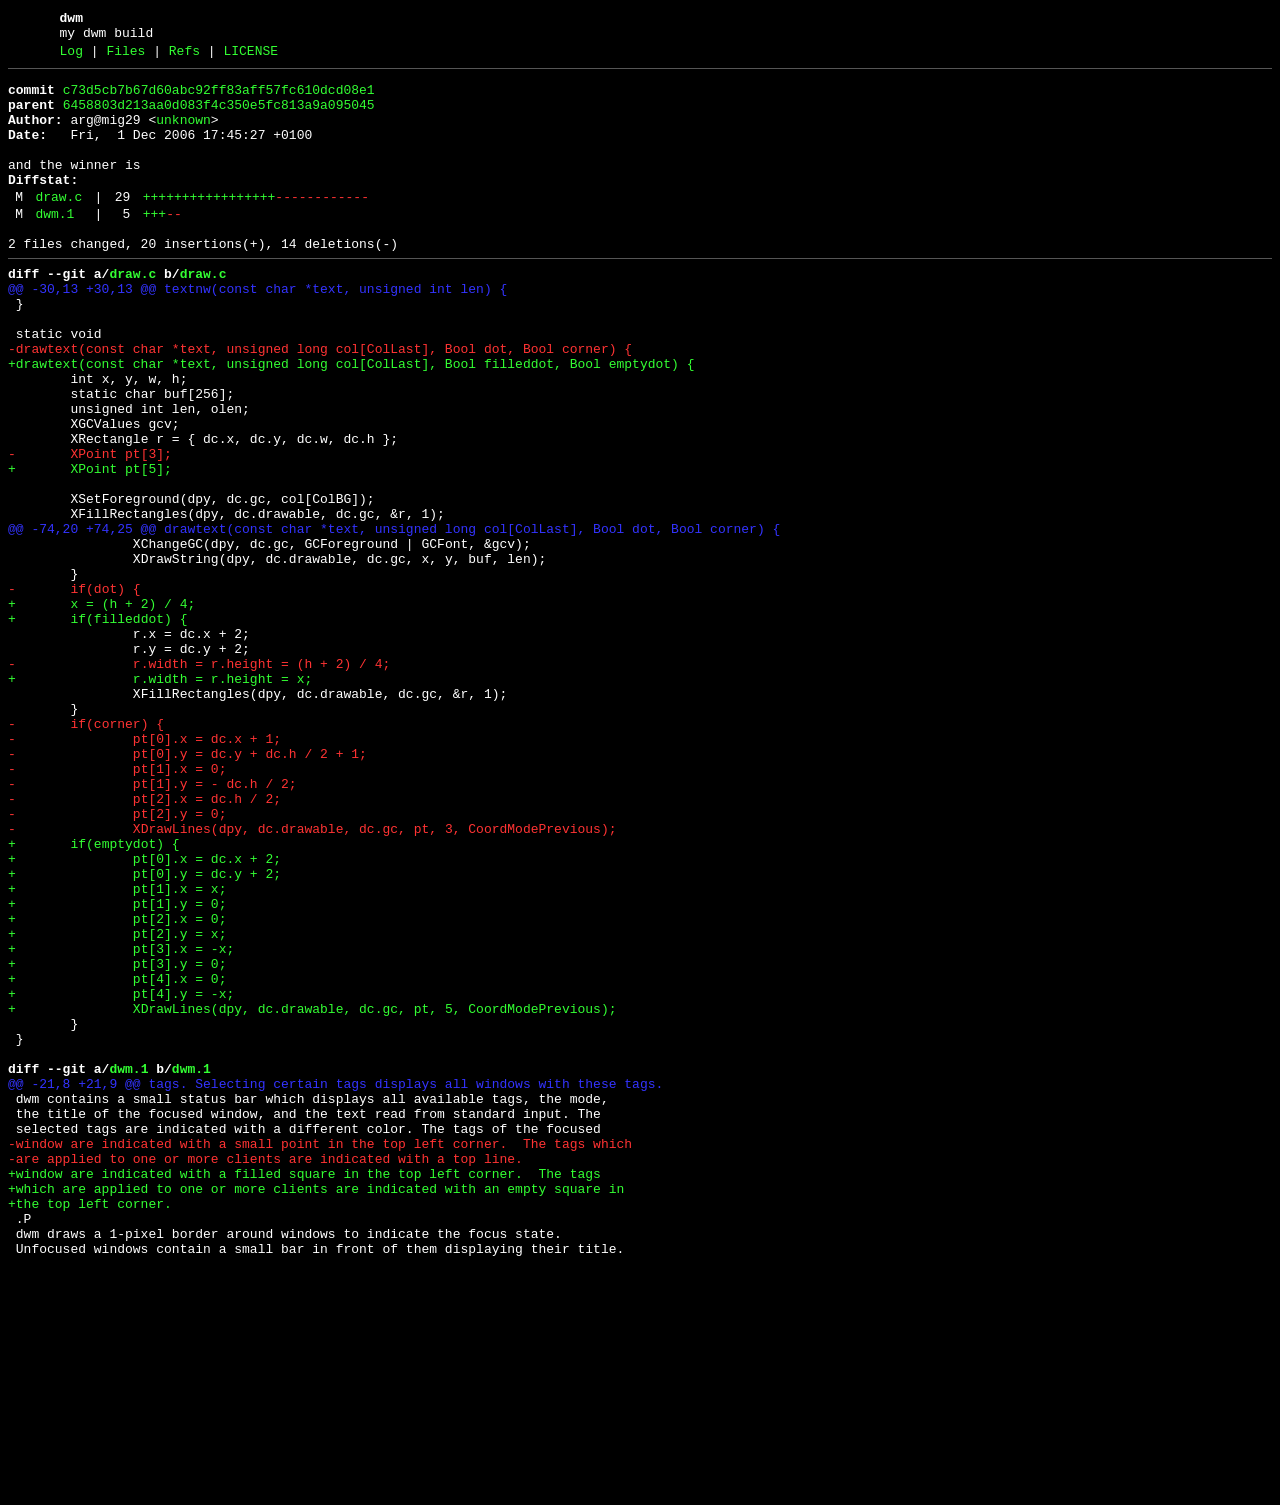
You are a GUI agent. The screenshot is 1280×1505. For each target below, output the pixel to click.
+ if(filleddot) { (97, 727)
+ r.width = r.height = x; (160, 799)
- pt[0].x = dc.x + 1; (144, 871)
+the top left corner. (90, 1429)
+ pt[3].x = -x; (121, 1123)
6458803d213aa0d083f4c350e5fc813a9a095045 (219, 117)
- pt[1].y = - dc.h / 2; (152, 925)
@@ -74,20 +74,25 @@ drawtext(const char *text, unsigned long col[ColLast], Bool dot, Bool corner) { (394, 619)
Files (125, 57)
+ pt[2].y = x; (117, 1105)
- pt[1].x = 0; (117, 907)
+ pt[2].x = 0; (117, 1087)
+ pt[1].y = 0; (117, 1069)
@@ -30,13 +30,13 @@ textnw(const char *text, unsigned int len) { (257, 331)
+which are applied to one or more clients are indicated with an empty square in (316, 1411)
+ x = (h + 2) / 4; (101, 709)
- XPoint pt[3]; (90, 529)
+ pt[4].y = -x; (121, 1177)
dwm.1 (54, 247)
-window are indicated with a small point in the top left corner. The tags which (320, 1357)
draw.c (58, 227)
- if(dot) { (74, 691)
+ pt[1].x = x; (117, 1051)
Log (71, 57)
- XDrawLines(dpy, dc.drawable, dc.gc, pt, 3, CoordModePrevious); (312, 979)
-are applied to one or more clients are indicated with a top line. (265, 1375)
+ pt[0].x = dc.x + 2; (144, 1015)
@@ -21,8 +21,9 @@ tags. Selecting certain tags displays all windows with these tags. (335, 1285)
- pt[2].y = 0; (117, 961)
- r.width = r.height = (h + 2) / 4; (199, 781)
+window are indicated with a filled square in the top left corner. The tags (304, 1393)
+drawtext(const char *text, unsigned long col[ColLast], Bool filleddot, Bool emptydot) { (351, 421)
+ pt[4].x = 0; (117, 1159)
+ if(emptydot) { (94, 997)
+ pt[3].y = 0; (117, 1141)
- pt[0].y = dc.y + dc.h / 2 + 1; (187, 889)
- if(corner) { (86, 853)
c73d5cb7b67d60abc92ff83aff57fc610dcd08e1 (219, 99)
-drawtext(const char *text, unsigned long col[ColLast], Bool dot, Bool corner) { (320, 403)
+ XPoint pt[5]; (90, 547)
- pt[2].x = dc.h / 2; (144, 943)
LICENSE (250, 57)
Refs (184, 57)
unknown (183, 135)
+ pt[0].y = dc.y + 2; (144, 1033)
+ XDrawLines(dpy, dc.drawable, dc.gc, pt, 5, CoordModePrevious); (312, 1195)
